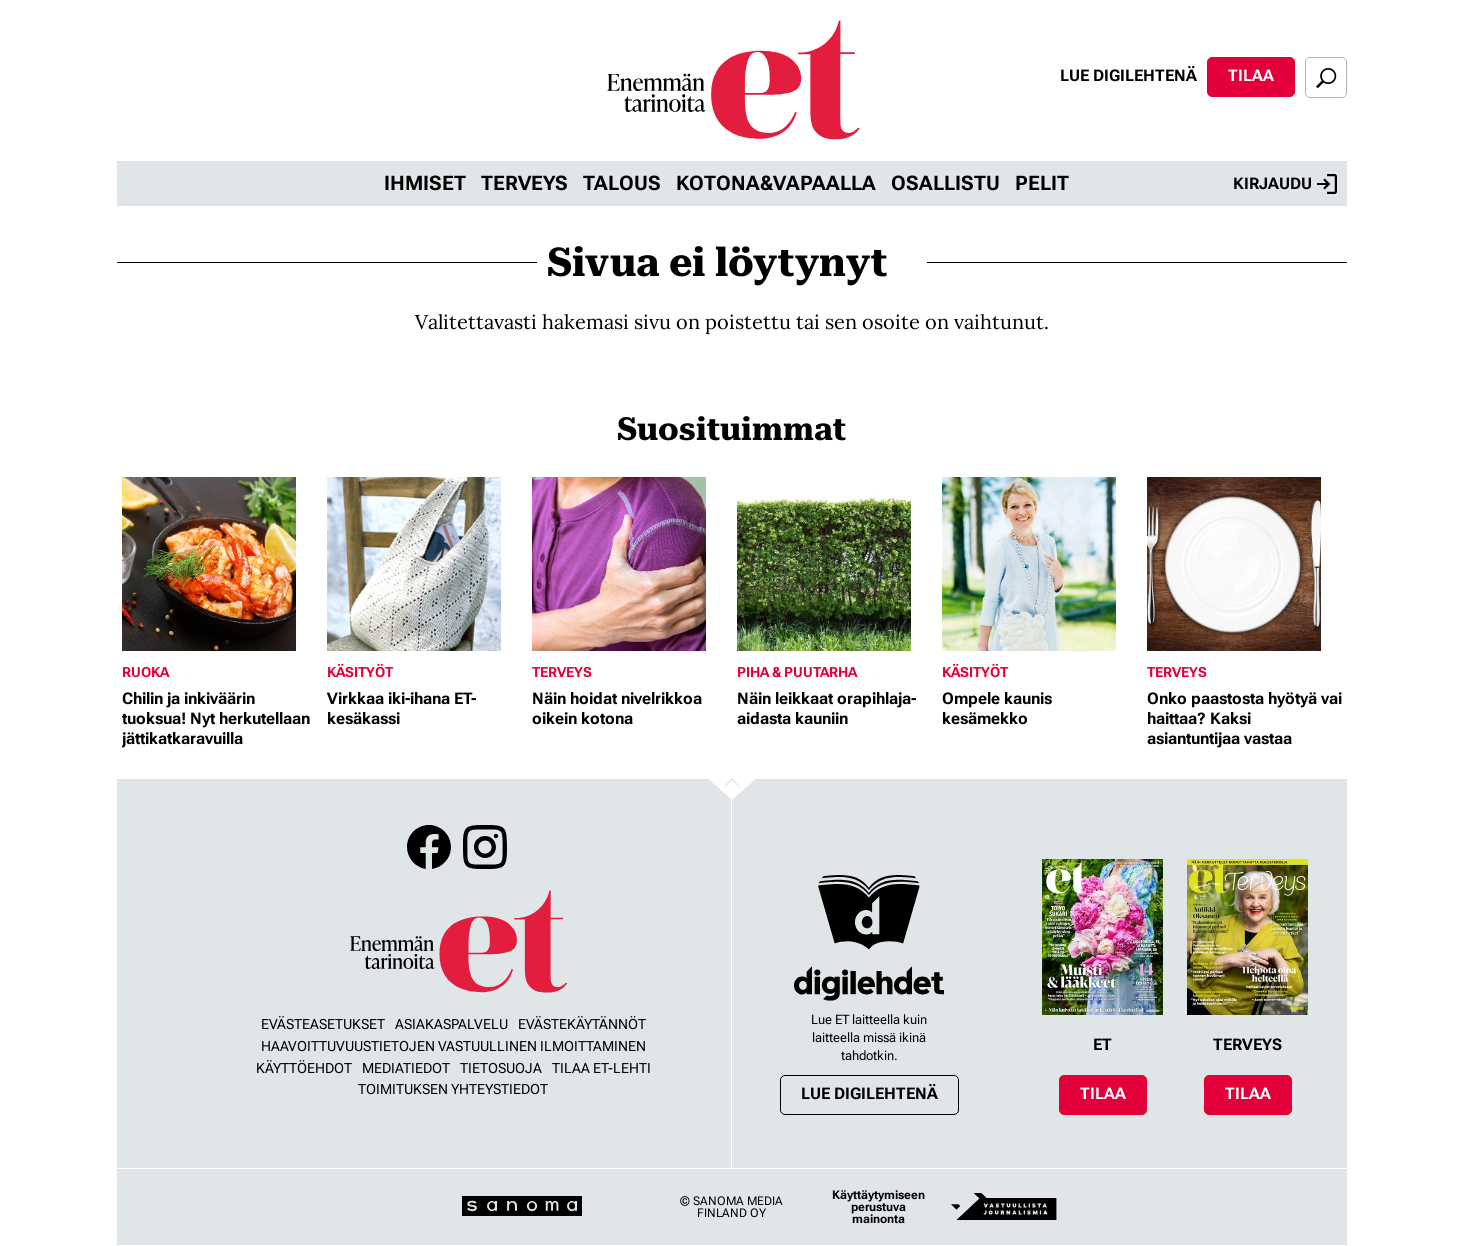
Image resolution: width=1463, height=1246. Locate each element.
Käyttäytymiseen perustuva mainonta (878, 1207)
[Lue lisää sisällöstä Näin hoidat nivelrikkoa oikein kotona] (629, 564)
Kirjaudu (1285, 184)
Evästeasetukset (323, 1024)
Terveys (524, 183)
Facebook (429, 847)
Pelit (1042, 183)
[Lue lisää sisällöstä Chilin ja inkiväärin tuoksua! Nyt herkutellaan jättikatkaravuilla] (219, 564)
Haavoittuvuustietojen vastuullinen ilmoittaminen (453, 1046)
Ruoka (145, 672)
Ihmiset (425, 183)
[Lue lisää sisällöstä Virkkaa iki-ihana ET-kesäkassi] (424, 564)
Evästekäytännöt (582, 1024)
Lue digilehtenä (1128, 75)
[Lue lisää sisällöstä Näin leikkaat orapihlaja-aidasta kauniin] (834, 564)
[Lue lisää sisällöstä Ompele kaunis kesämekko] (1039, 564)
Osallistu (945, 183)
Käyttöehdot (304, 1068)
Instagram (485, 847)
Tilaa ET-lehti (601, 1068)
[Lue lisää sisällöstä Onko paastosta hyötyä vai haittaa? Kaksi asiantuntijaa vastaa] (1244, 564)
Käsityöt (360, 672)
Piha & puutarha (797, 672)
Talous (622, 183)
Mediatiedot (406, 1068)
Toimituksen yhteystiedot (453, 1089)
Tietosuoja (501, 1068)
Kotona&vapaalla (776, 183)
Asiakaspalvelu (451, 1024)
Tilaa (1251, 75)
